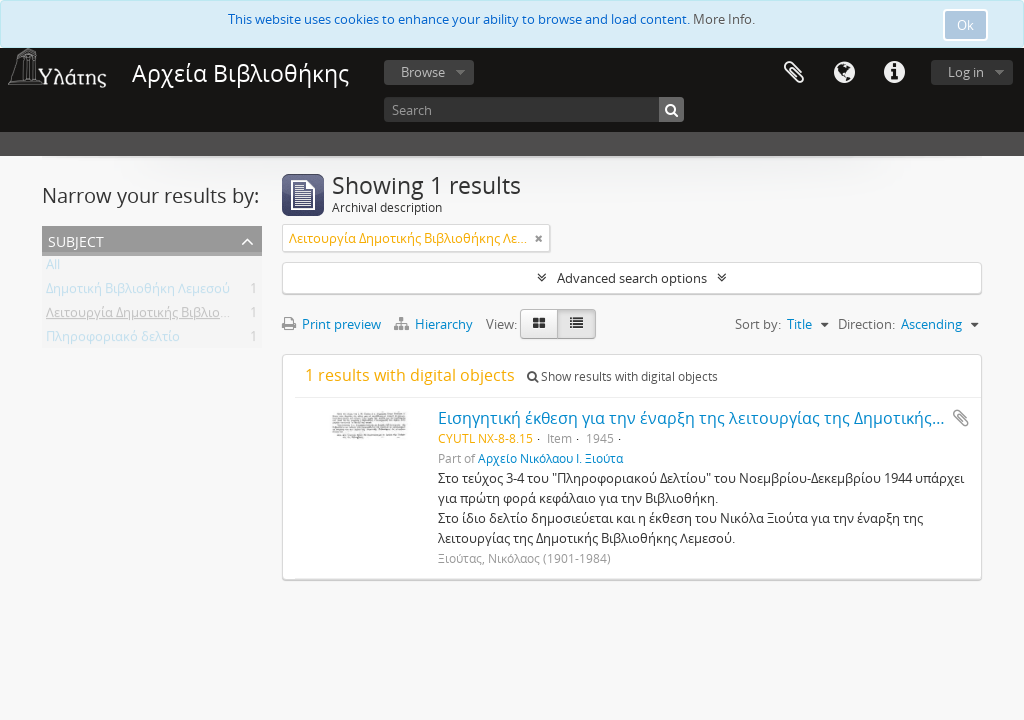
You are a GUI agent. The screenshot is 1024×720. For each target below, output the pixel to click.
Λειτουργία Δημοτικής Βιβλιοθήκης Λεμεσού (179, 316)
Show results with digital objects (622, 376)
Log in (966, 72)
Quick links (894, 73)
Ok (965, 25)
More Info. (724, 19)
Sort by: (758, 324)
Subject (76, 239)
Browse (423, 72)
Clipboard (794, 73)
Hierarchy (435, 324)
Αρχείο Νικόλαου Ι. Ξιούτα (550, 458)
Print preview (331, 324)
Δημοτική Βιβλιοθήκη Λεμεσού (138, 292)
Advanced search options (632, 278)
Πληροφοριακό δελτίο (113, 340)
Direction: (866, 324)
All (53, 268)
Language (844, 73)
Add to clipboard (961, 418)
